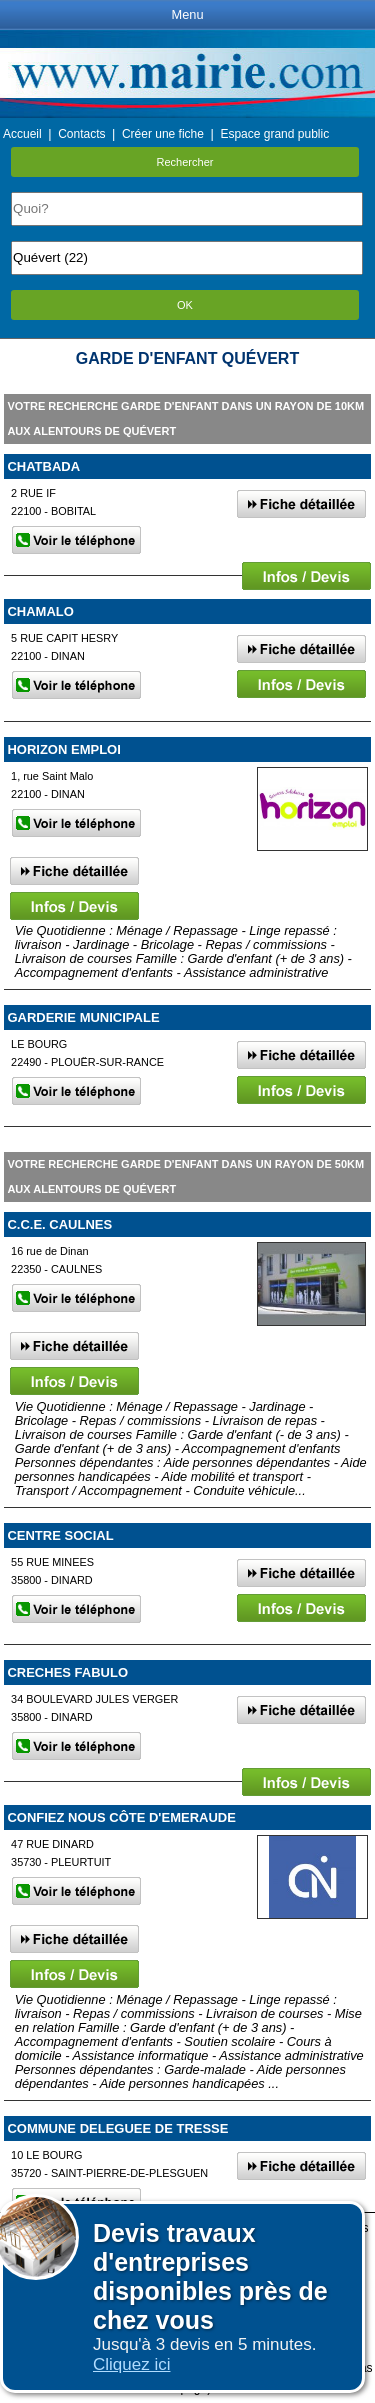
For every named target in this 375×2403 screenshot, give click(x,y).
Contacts (81, 134)
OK (185, 305)
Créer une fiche (163, 134)
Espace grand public (274, 134)
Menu (187, 14)
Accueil (22, 134)
